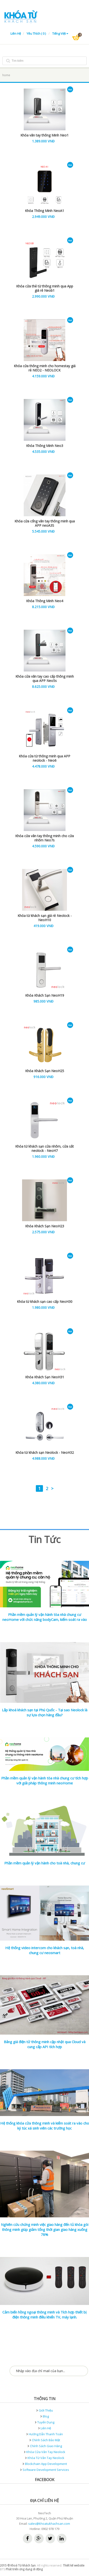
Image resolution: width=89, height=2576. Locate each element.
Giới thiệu (46, 2410)
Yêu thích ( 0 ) (37, 33)
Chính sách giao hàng (46, 2446)
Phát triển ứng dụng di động (24, 2569)
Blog (46, 2416)
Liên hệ (15, 33)
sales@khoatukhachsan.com (49, 2523)
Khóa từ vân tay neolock (46, 2458)
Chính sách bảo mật (46, 2440)
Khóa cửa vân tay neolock (45, 2452)
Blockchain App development (46, 2464)
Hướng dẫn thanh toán (46, 2434)
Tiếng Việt (60, 33)
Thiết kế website (73, 2565)
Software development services (46, 2470)
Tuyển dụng (45, 2422)
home (6, 75)
